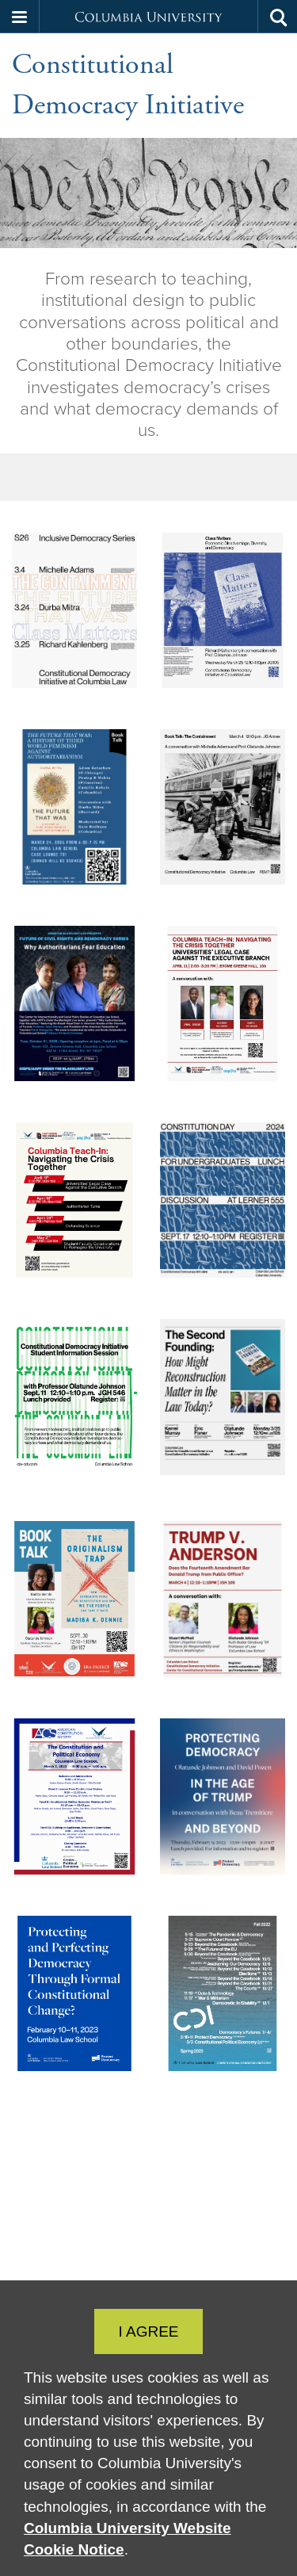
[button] (20, 16)
